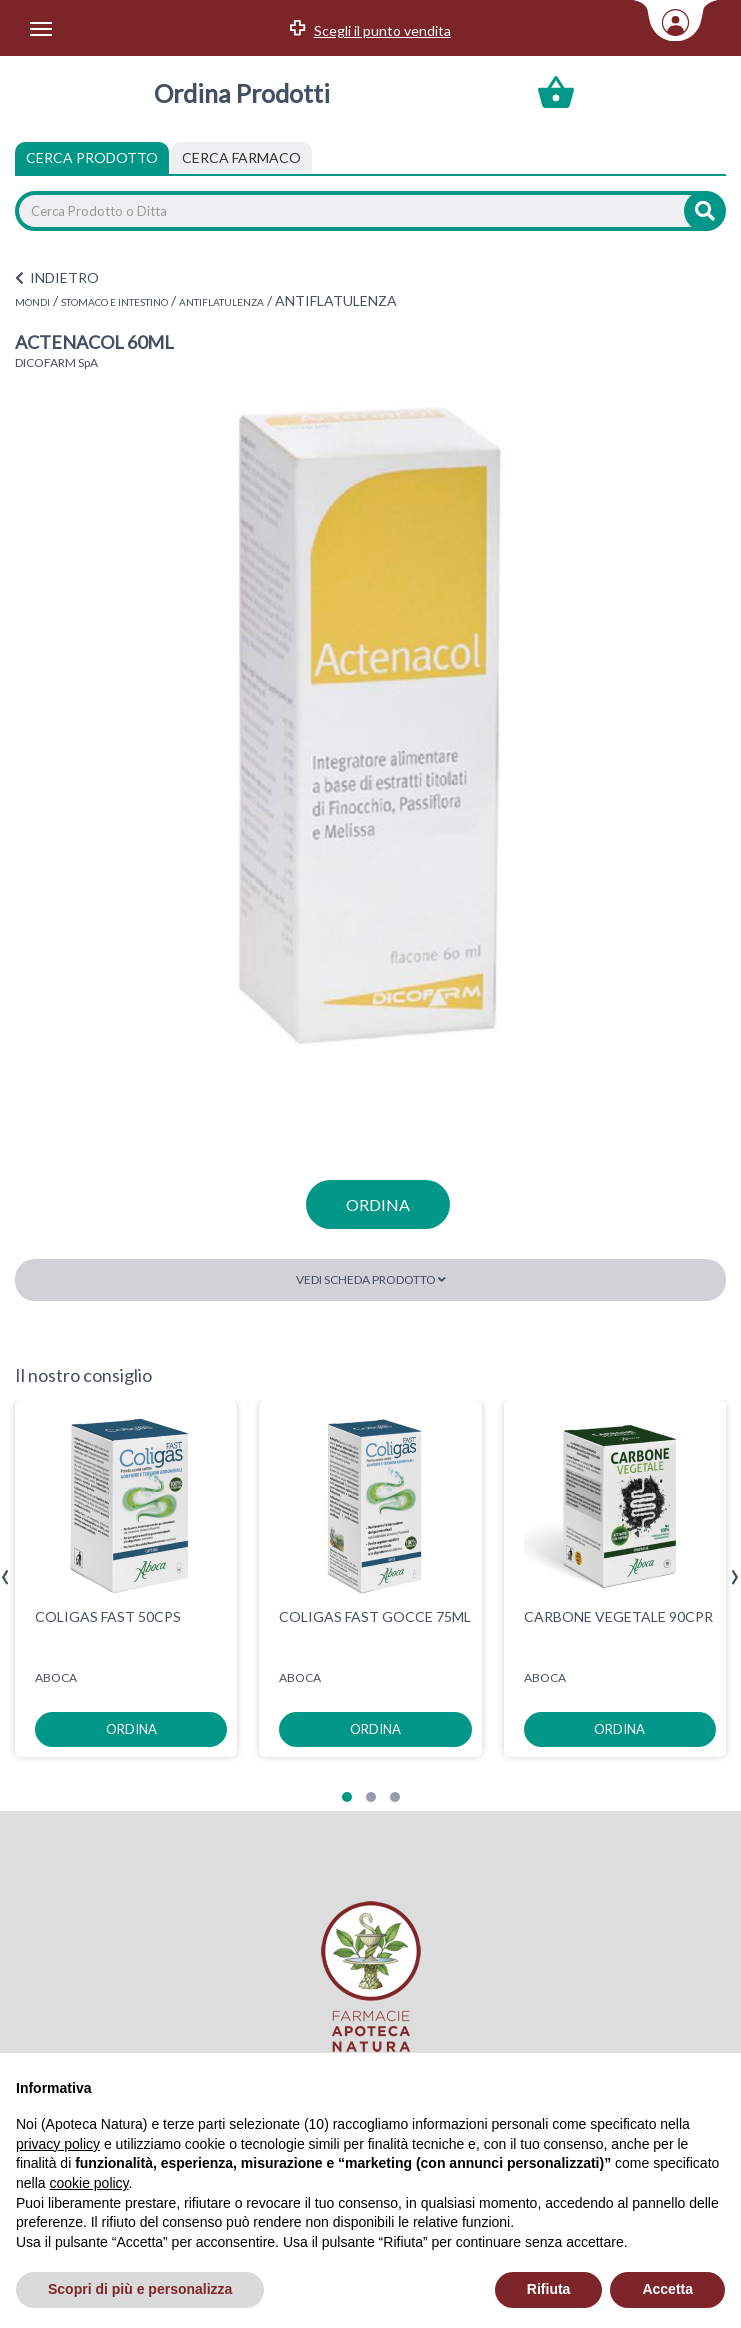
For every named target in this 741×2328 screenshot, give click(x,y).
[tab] (241, 158)
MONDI (32, 302)
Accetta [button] (667, 2289)
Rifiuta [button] (549, 2289)
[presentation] (5, 1577)
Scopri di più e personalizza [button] (140, 2289)
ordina (378, 1204)
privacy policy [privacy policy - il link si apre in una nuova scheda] (58, 2144)
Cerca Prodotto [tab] (92, 157)
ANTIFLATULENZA (221, 302)
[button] (347, 1797)
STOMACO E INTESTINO (114, 302)
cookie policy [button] (88, 2183)
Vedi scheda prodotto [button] (371, 1279)
